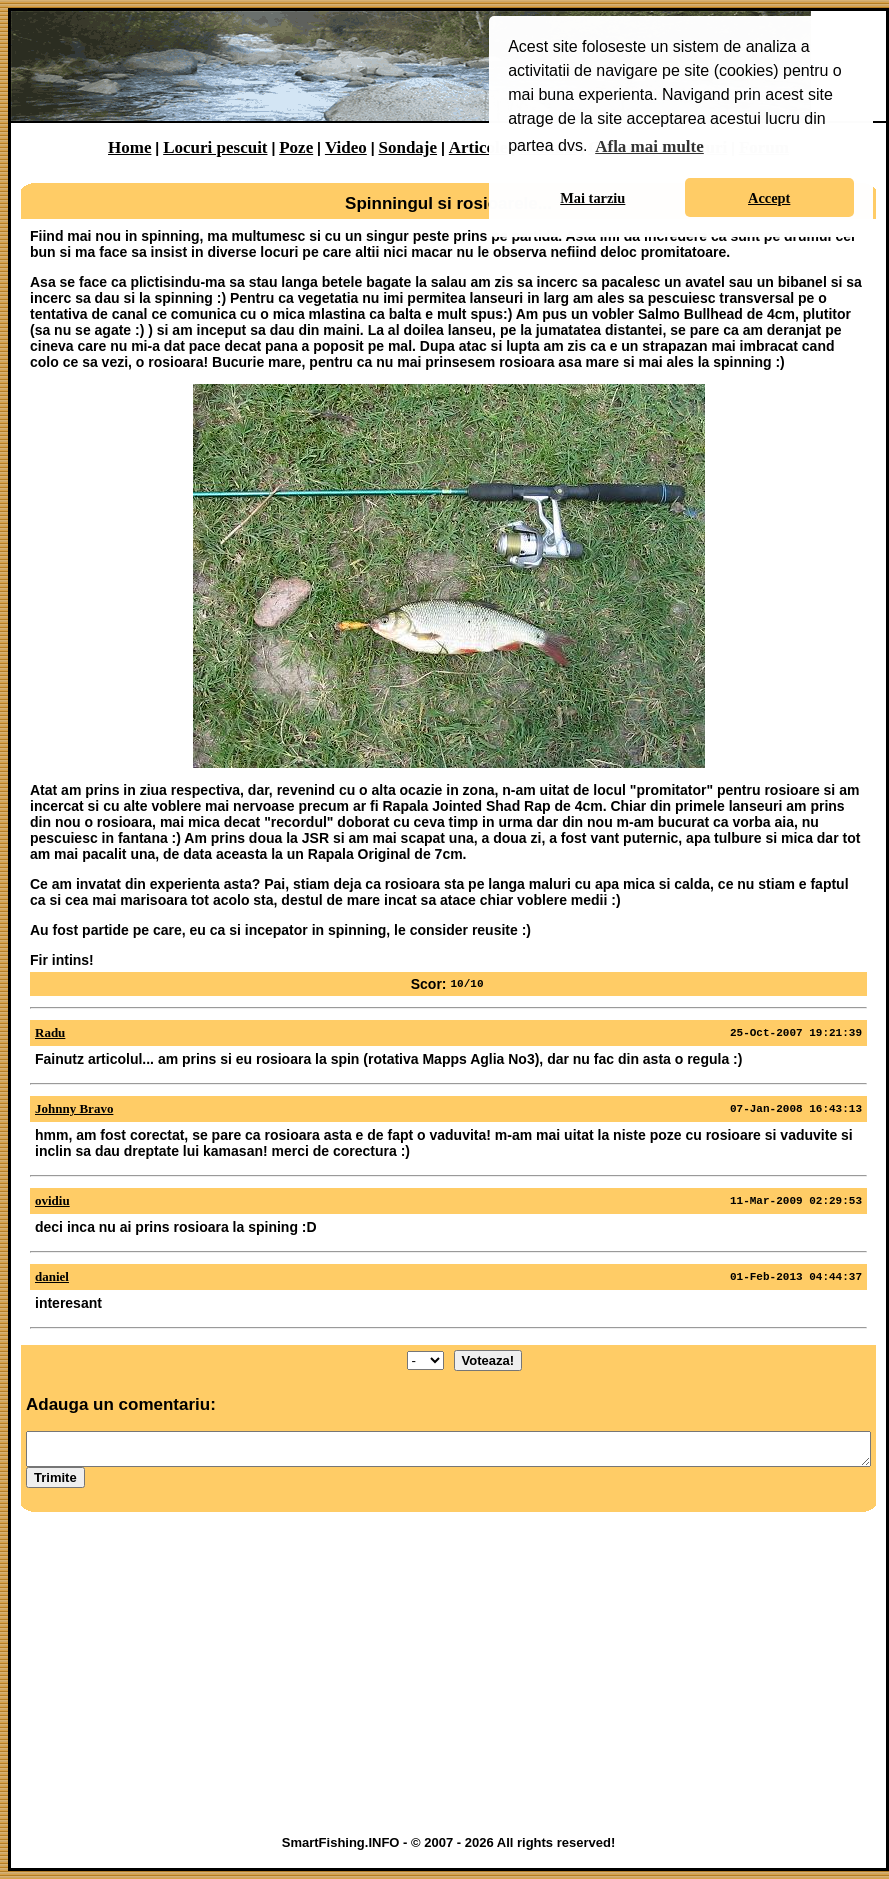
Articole (478, 147)
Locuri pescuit (215, 147)
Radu (50, 1032)
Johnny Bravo (74, 1108)
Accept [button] (769, 198)
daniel (52, 1276)
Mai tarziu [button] (592, 198)
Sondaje (407, 147)
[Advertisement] (448, 1678)
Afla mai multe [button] (649, 146)
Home (129, 147)
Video (346, 147)
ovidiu (52, 1200)
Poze (296, 147)
